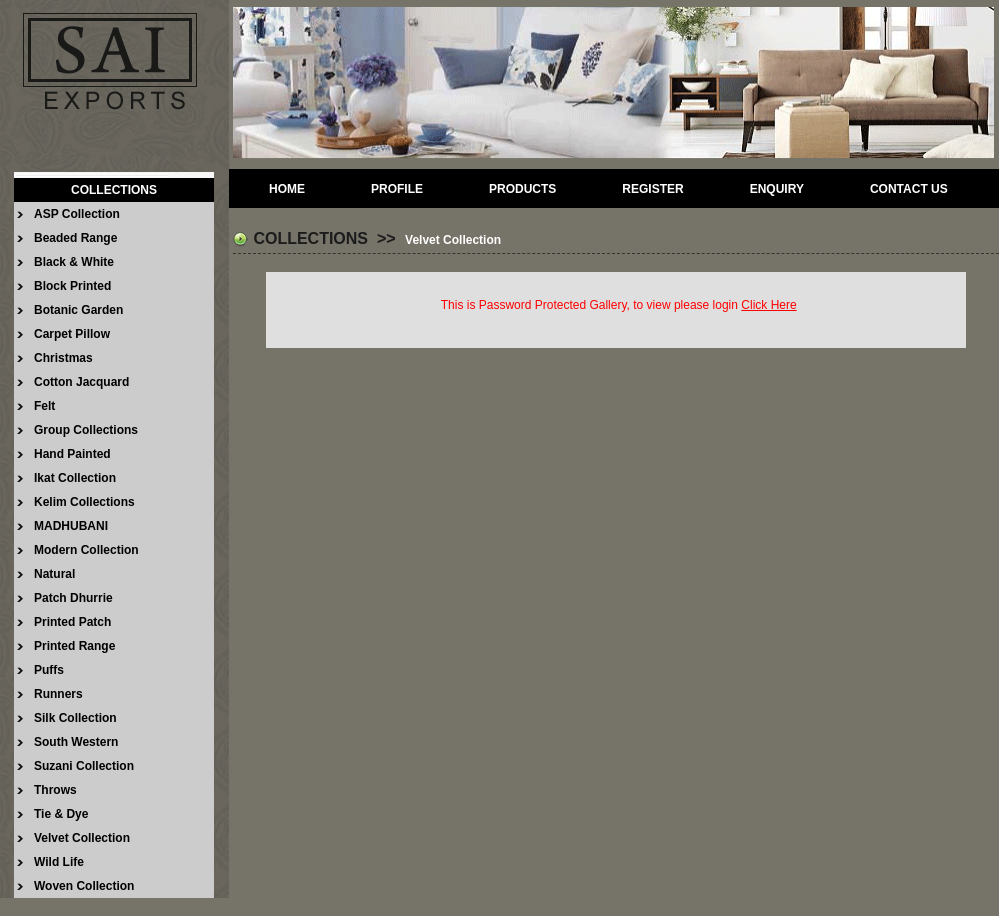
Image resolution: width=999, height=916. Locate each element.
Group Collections (86, 430)
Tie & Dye (61, 814)
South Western (76, 742)
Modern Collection (86, 550)
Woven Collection (84, 886)
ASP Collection (77, 214)
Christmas (63, 358)
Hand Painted (72, 454)
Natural (54, 574)
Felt (44, 406)
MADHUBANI (71, 526)
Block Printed (72, 286)
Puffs (49, 670)
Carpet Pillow (72, 334)
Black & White (74, 262)
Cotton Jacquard (81, 382)
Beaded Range (75, 238)
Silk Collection (75, 718)
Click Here (768, 305)
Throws (55, 790)
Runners (58, 694)
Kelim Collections (84, 502)
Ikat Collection (75, 478)
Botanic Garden (78, 310)
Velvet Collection (82, 838)
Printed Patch (72, 622)
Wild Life (59, 862)
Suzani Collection (84, 766)
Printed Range (74, 646)
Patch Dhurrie (73, 598)
